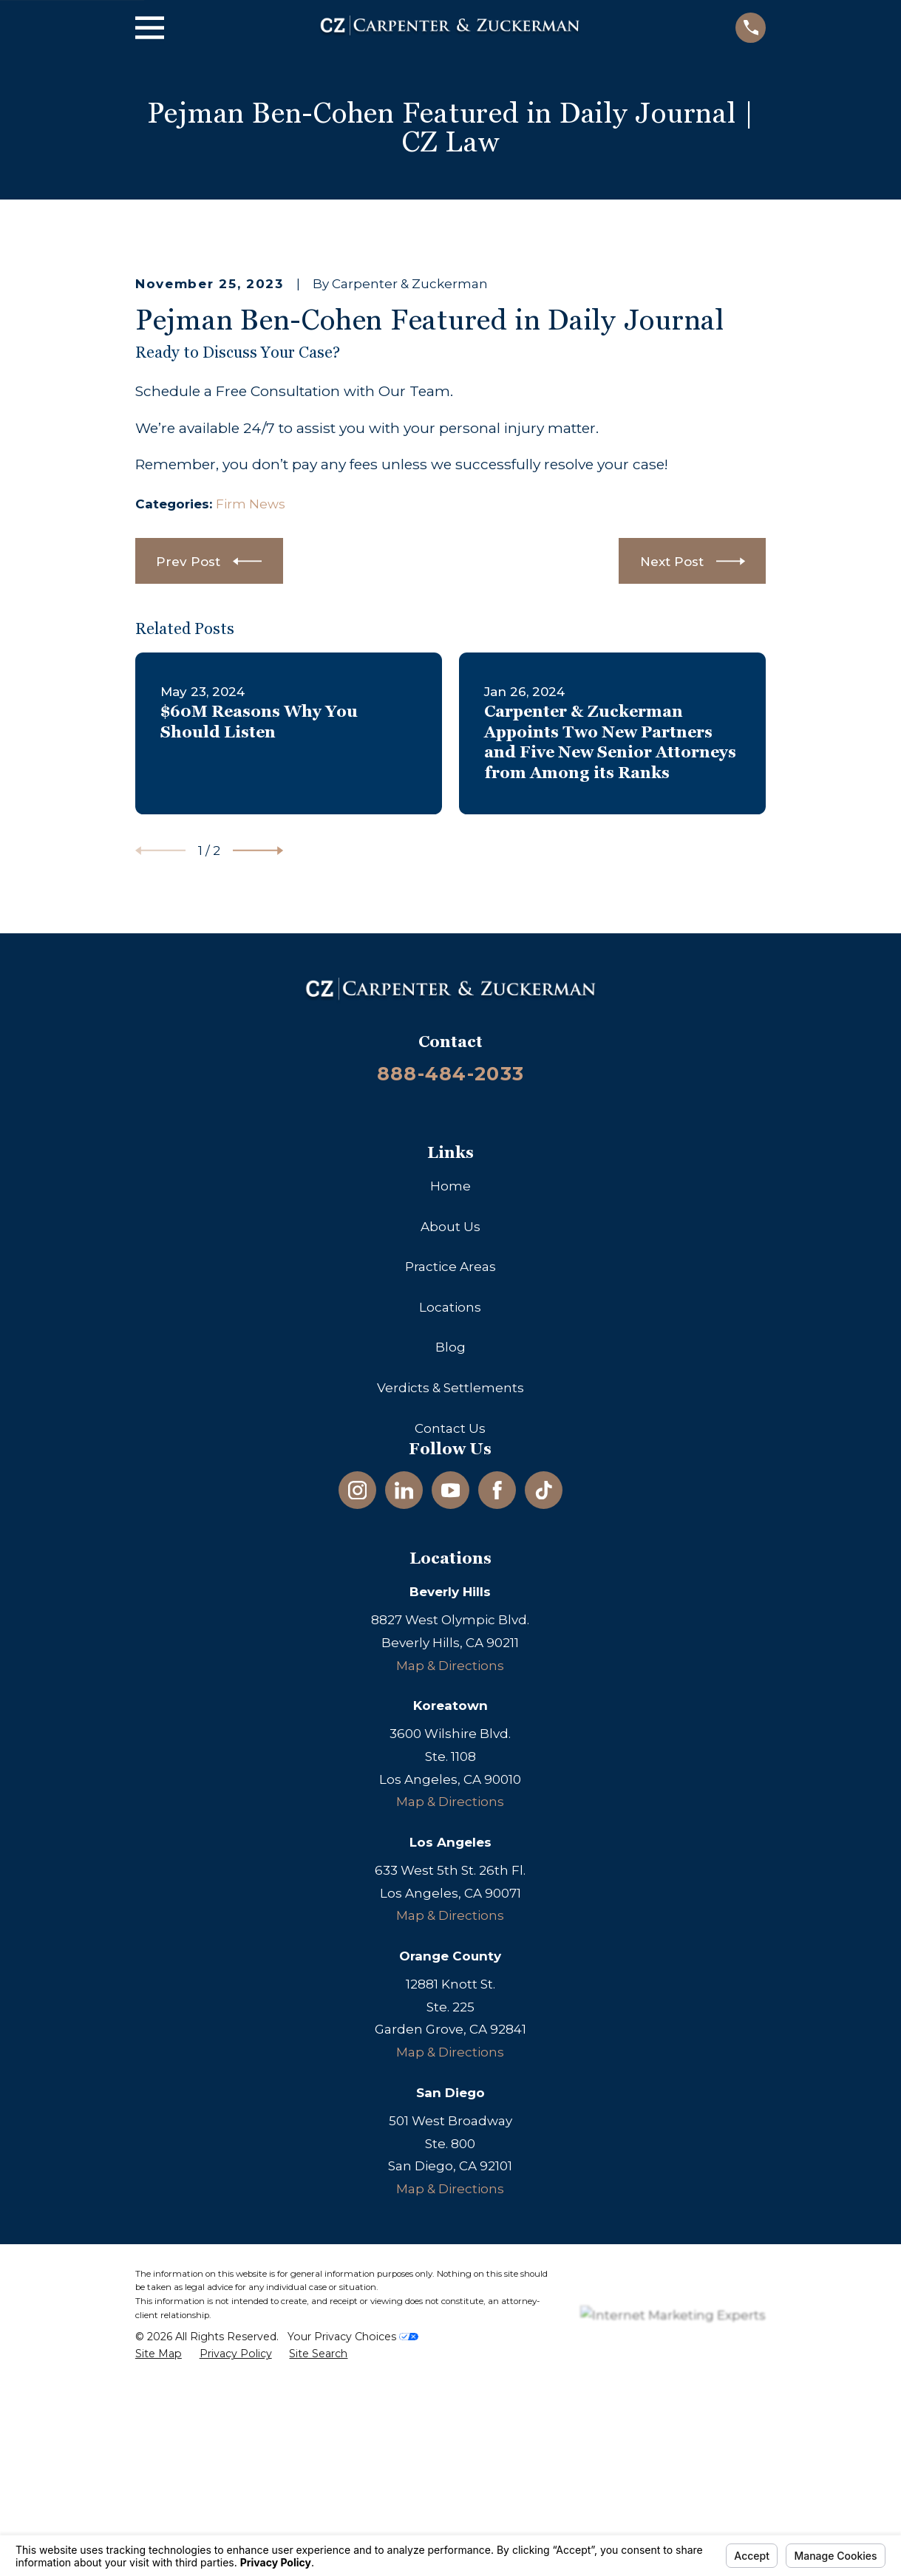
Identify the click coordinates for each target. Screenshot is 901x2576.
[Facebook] (497, 1741)
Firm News (250, 755)
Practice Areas (450, 1518)
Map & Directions (450, 1916)
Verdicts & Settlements (450, 1639)
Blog (450, 1599)
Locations (450, 1558)
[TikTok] (544, 1741)
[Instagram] (357, 1741)
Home (450, 1437)
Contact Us (450, 1679)
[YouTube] (450, 1741)
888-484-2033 (450, 1324)
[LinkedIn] (404, 1741)
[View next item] (258, 1102)
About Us (450, 1478)
